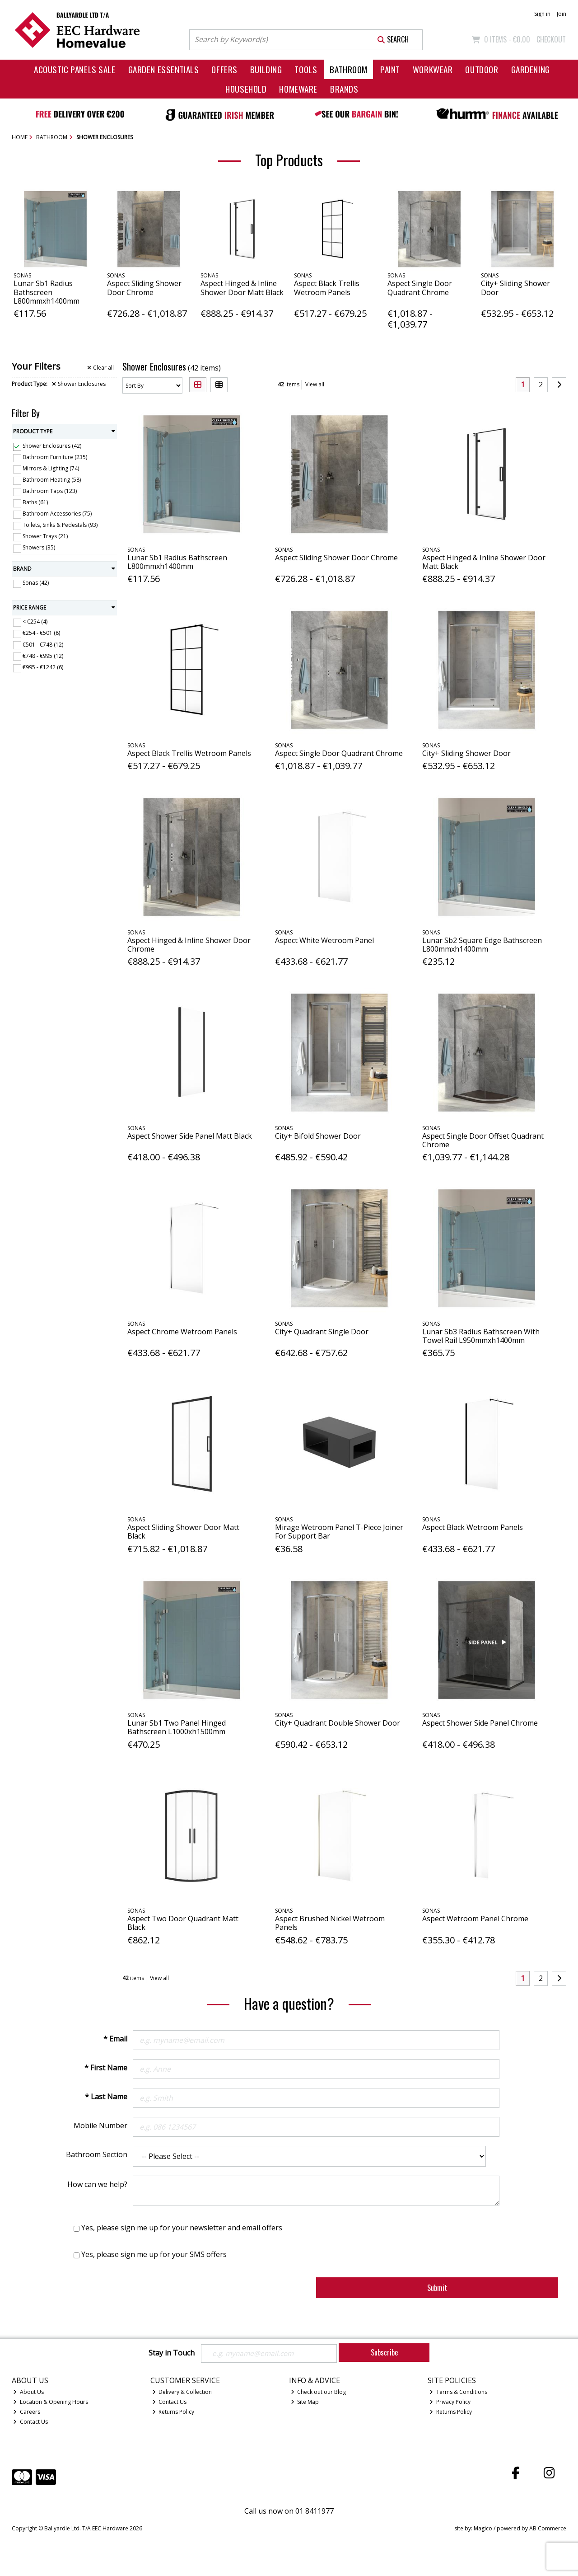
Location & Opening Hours (50, 2402)
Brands (344, 88)
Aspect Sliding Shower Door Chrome (144, 287)
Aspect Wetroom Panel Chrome (475, 1919)
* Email (115, 2039)
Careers (26, 2412)
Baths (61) (35, 502)
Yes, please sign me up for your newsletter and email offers (181, 2228)
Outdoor (481, 69)
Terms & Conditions (458, 2392)
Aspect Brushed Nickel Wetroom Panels (330, 1923)
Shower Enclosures (79, 384)
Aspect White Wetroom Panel (324, 940)
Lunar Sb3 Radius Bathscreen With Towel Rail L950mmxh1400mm (481, 1336)
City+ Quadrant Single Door (321, 1332)
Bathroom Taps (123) (50, 491)
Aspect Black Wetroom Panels (472, 1527)
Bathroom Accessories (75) (57, 513)
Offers (224, 69)
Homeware (298, 88)
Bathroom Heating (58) (52, 479)
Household (245, 88)
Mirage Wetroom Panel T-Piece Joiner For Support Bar (339, 1531)
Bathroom (349, 69)
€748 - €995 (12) (43, 655)
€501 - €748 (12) (43, 644)
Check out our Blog (318, 2392)
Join (561, 14)
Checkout (551, 39)
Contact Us (30, 2422)
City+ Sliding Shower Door (515, 287)
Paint (390, 69)
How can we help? (97, 2184)
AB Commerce (547, 2529)
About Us (28, 2392)
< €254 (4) (35, 621)
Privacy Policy (450, 2402)
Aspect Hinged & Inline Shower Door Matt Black (242, 287)
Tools (305, 69)
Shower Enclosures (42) (52, 446)
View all (314, 384)
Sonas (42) (36, 583)
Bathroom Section (96, 2154)
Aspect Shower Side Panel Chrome (480, 1723)
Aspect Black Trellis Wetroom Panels (326, 287)
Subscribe (384, 2352)
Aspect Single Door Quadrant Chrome (419, 287)
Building (266, 69)
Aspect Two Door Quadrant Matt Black (182, 1923)
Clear (100, 368)
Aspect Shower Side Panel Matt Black (189, 1136)
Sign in (542, 14)
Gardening (530, 69)
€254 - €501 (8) (41, 633)
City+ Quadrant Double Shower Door (337, 1723)
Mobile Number (100, 2125)
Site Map (305, 2402)
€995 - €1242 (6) (43, 667)
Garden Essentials (163, 69)
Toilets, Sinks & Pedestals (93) (60, 525)
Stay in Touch (172, 2353)
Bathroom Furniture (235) (55, 457)
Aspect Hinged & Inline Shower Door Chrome (189, 944)
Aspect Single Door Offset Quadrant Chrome (483, 1140)
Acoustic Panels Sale (75, 69)
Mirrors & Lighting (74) (51, 468)
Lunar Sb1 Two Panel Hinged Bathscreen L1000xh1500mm (176, 1727)
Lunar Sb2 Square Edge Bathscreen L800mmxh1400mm (482, 944)
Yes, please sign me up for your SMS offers (154, 2254)
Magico (483, 2529)
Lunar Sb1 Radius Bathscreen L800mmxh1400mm (46, 291)
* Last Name (106, 2097)
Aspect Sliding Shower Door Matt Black (183, 1531)
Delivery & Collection (182, 2392)
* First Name (105, 2068)
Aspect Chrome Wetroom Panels (182, 1332)
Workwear (433, 69)
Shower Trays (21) (45, 536)
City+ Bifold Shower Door (318, 1136)
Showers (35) (39, 547)
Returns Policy (173, 2412)
